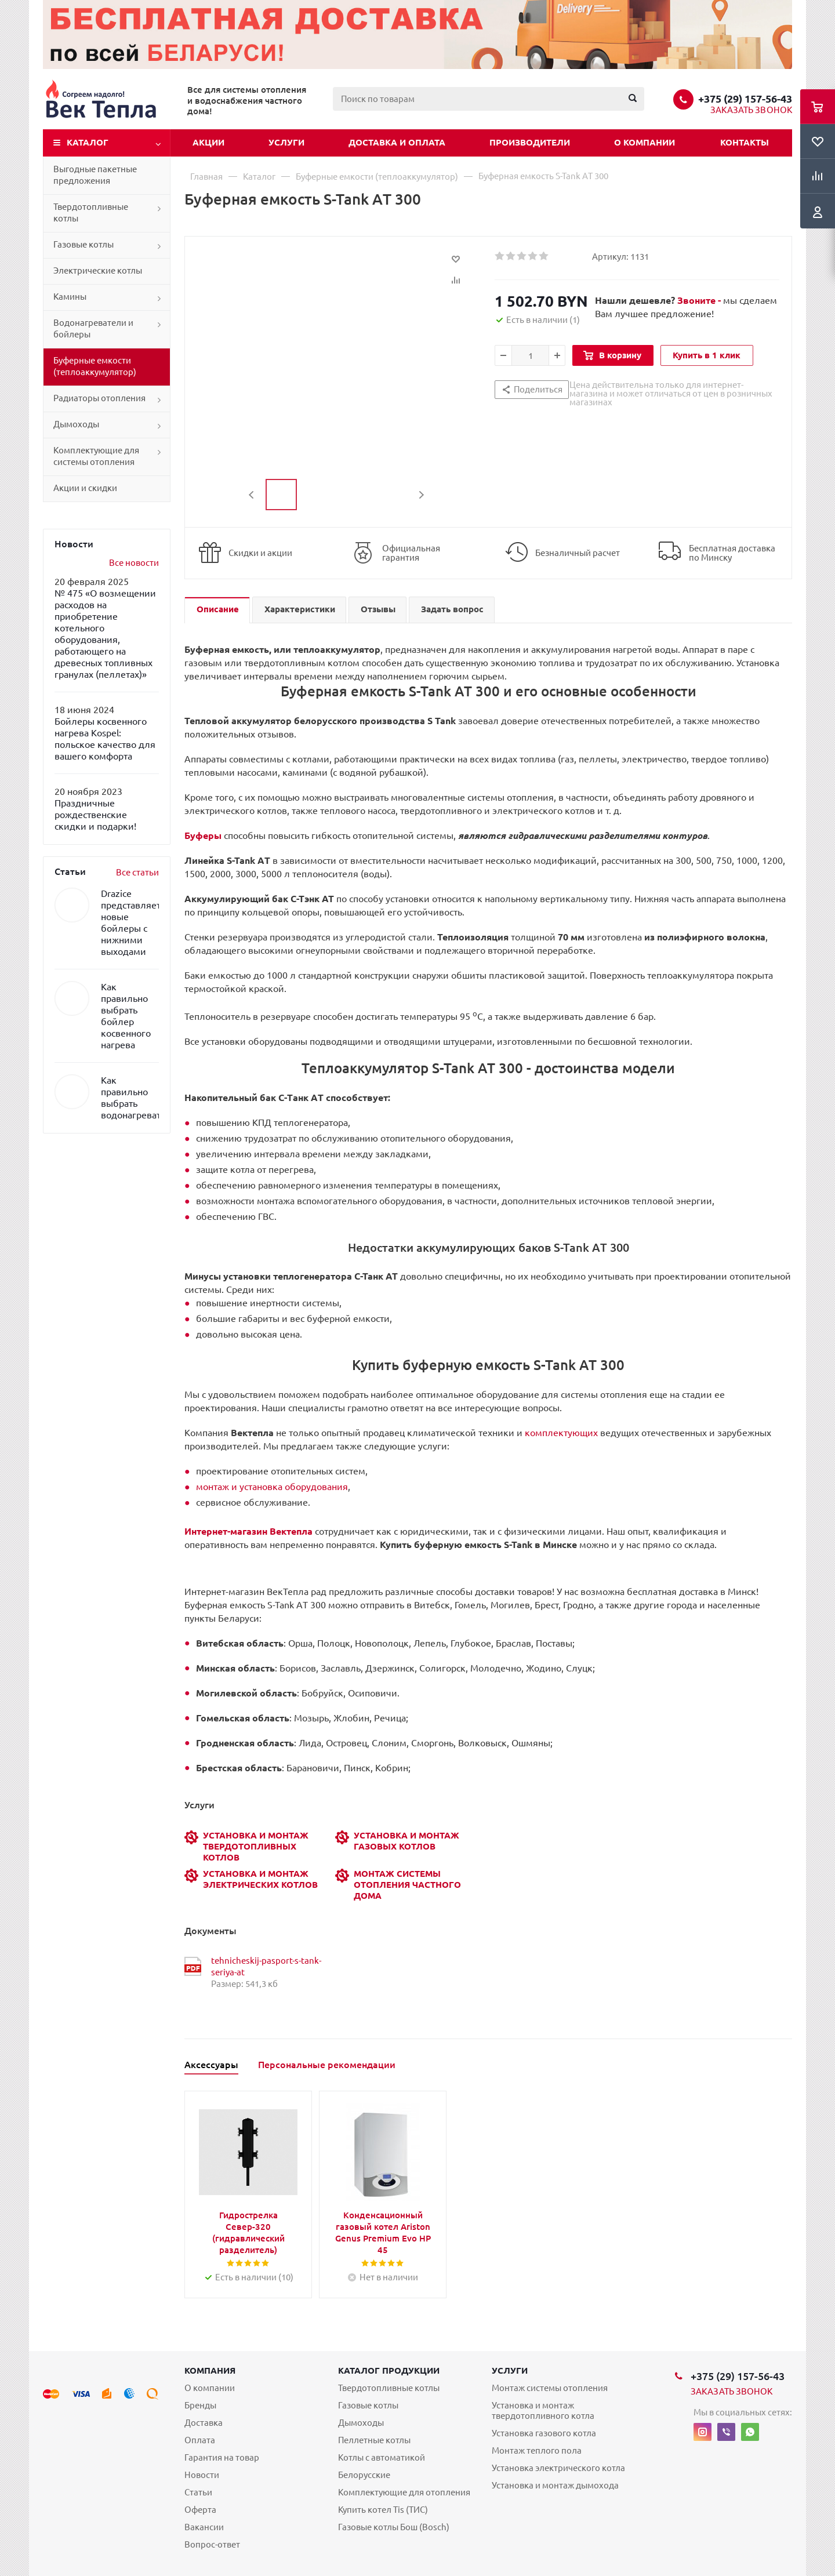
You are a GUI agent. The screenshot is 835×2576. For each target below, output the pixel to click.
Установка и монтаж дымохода (555, 2485)
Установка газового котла (544, 2433)
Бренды (200, 2405)
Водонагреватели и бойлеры (93, 328)
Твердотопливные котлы (90, 212)
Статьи (198, 2492)
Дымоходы (76, 424)
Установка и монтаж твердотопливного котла (543, 2410)
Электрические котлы (97, 270)
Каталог (87, 142)
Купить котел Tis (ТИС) (383, 2510)
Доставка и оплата (396, 142)
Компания (209, 2370)
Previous (252, 494)
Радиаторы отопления (99, 398)
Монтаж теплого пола (537, 2450)
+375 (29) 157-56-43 (745, 98)
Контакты (744, 142)
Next (421, 494)
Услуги (286, 142)
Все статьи (137, 872)
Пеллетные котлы (374, 2440)
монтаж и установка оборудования (272, 1486)
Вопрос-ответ (212, 2544)
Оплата (199, 2440)
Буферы (203, 835)
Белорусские (364, 2475)
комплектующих (561, 1432)
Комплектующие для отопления (404, 2492)
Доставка (203, 2423)
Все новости (134, 563)
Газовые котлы (83, 244)
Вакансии (204, 2527)
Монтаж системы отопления (550, 2388)
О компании (644, 142)
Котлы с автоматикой (381, 2457)
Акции (208, 142)
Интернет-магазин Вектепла (248, 1531)
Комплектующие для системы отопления (96, 456)
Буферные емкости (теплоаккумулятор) (94, 366)
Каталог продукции (389, 2370)
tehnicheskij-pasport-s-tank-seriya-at (266, 1966)
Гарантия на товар (221, 2457)
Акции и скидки (85, 488)
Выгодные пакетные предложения (95, 175)
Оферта (200, 2510)
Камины (69, 296)
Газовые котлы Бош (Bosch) (393, 2527)
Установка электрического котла (558, 2468)
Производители (529, 142)
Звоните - (700, 300)
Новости (201, 2475)
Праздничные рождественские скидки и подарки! (95, 814)
